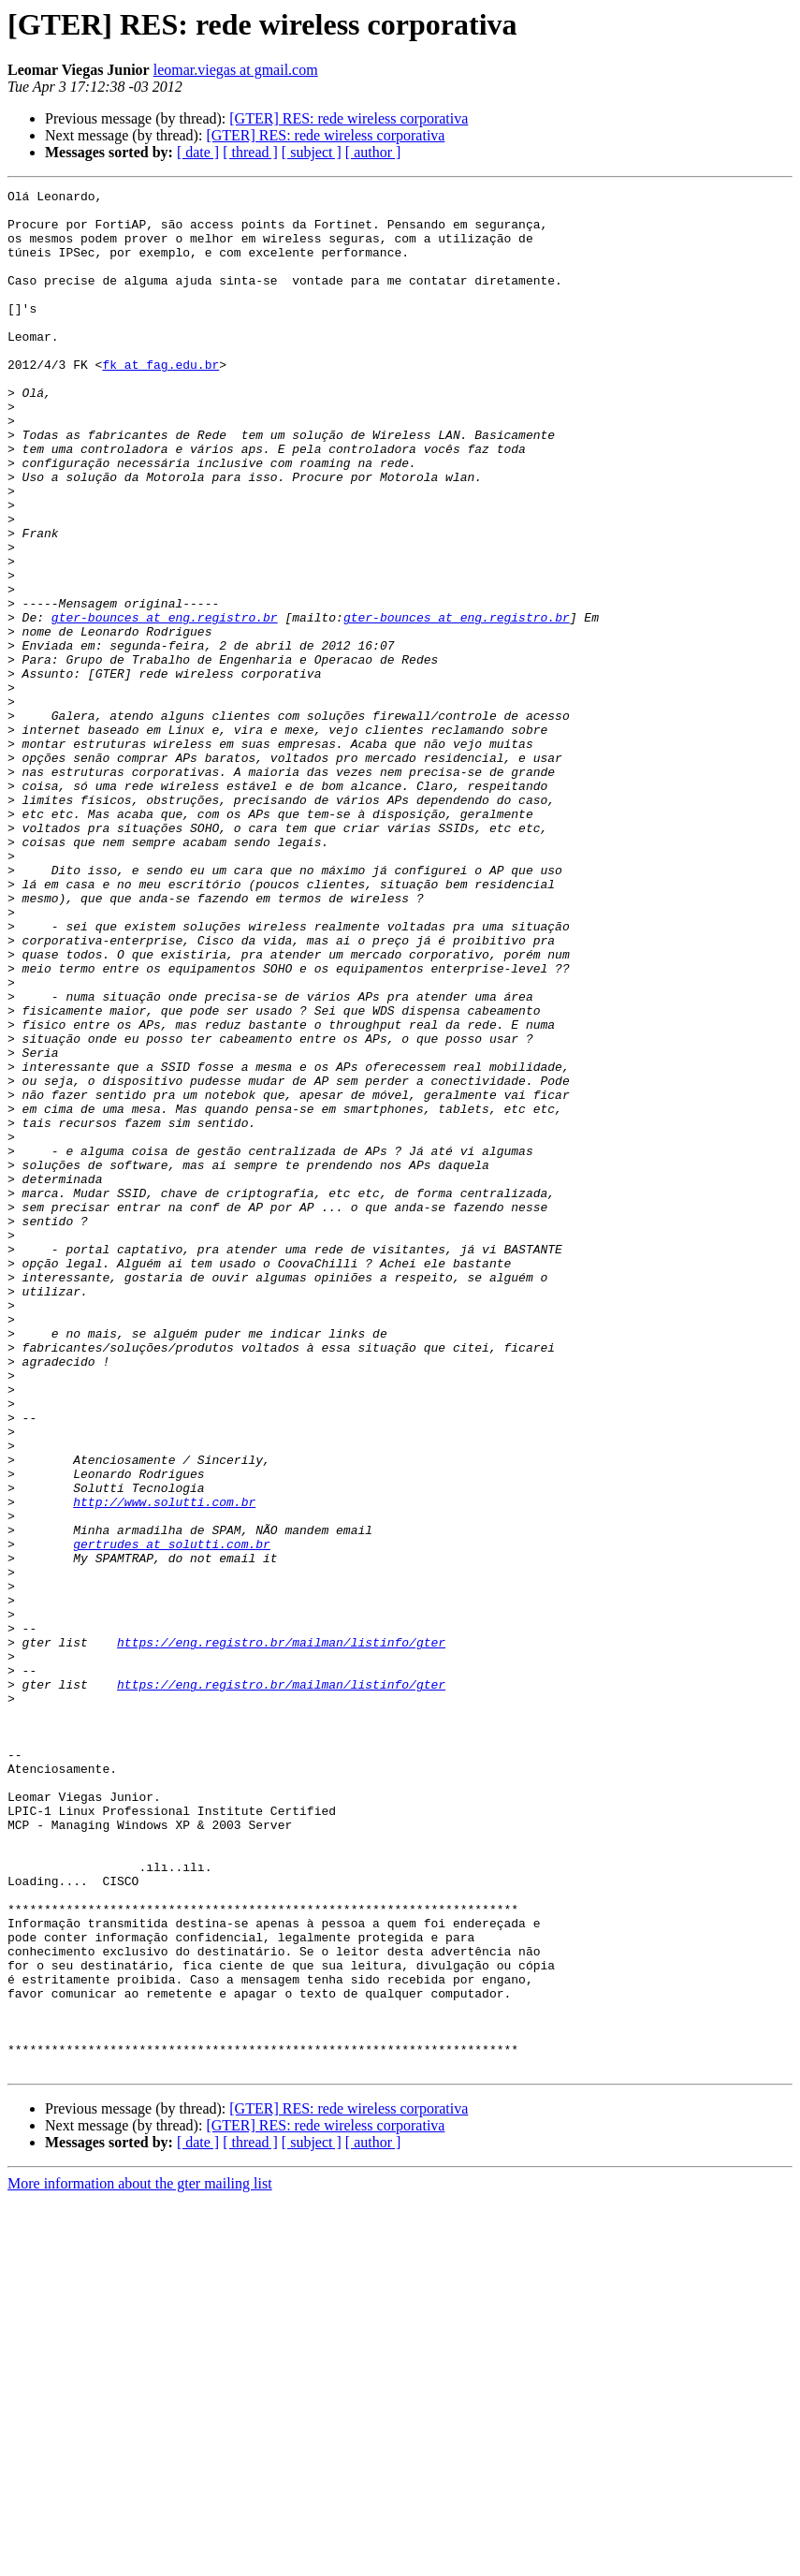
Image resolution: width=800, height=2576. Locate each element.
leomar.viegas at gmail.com (235, 70)
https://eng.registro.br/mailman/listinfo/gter (281, 1933)
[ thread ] (250, 152)
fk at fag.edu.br (160, 400)
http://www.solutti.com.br (164, 1765)
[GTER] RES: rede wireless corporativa (348, 118)
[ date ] (198, 152)
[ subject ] (312, 152)
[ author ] (373, 152)
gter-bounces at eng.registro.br (164, 703)
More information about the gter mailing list (139, 2560)
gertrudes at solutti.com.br (171, 1816)
